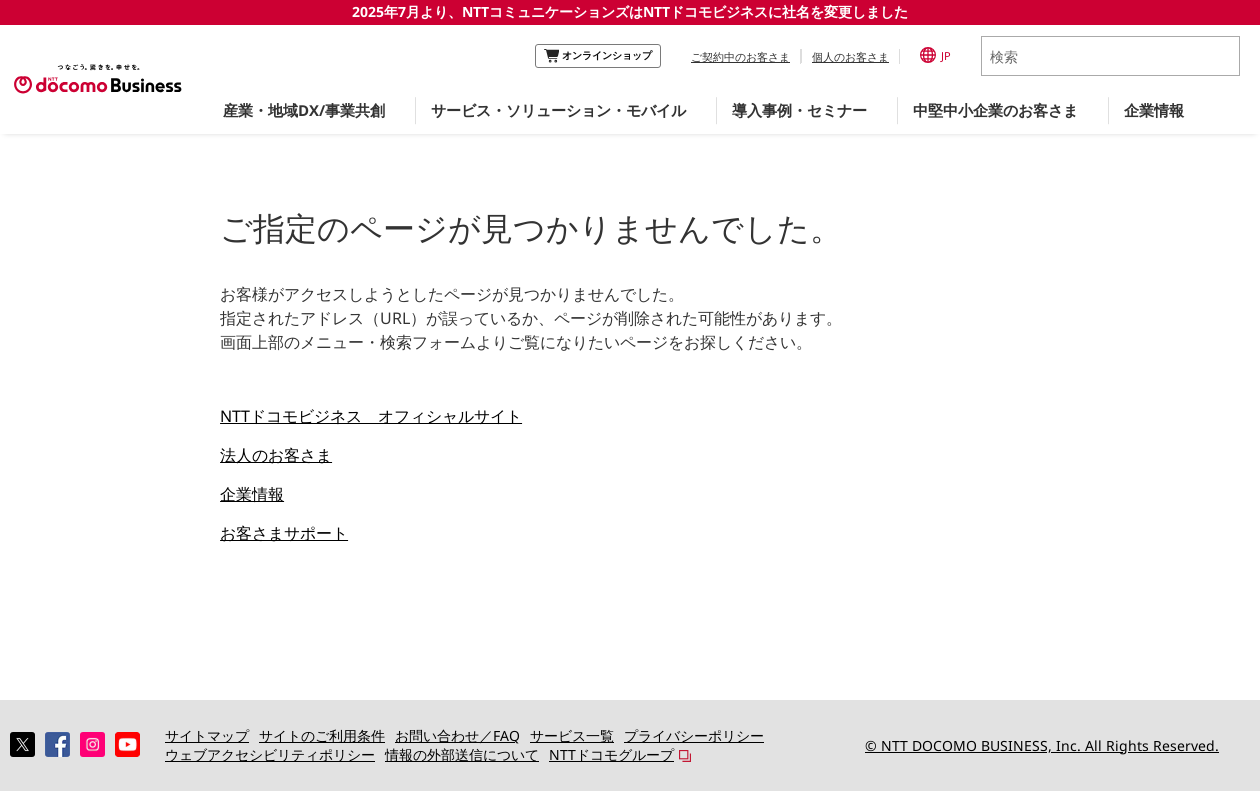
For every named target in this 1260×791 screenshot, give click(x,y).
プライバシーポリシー (694, 735)
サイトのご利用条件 (322, 735)
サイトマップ (207, 735)
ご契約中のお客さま (740, 56)
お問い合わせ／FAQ (457, 735)
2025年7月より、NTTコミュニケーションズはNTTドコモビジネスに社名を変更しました (630, 11)
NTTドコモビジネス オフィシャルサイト (371, 416)
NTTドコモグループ (611, 754)
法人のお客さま (276, 455)
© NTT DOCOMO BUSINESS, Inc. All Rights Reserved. (1042, 745)
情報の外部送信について (462, 754)
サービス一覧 (572, 735)
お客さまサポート (284, 533)
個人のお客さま (850, 56)
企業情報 (252, 494)
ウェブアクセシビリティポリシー (270, 754)
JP (935, 55)
